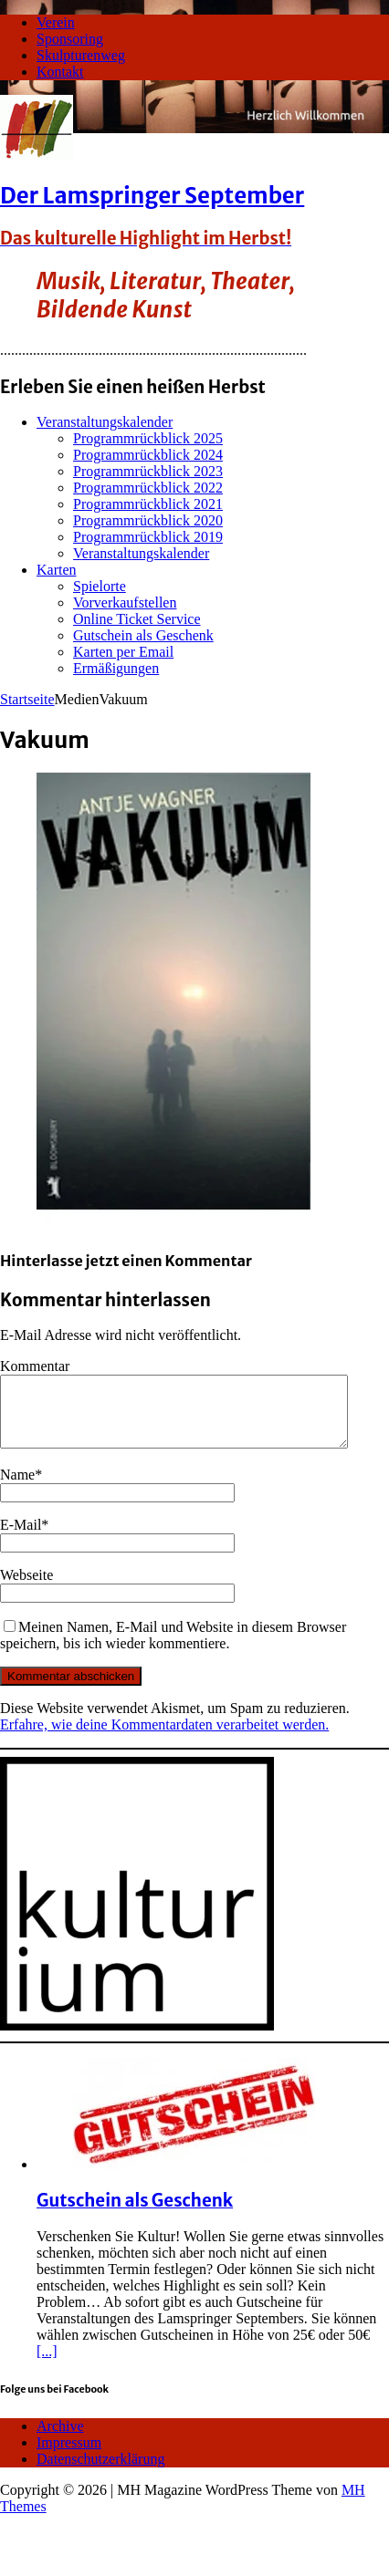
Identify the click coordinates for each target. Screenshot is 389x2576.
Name (17, 1488)
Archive (60, 2439)
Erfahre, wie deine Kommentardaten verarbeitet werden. (164, 1738)
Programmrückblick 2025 (148, 438)
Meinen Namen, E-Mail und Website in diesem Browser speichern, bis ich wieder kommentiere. (173, 1649)
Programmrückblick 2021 (148, 504)
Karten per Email (123, 652)
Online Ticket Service (137, 619)
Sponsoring (70, 39)
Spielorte (99, 586)
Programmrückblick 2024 (148, 454)
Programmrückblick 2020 (148, 520)
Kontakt (60, 71)
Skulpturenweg (81, 55)
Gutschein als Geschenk (143, 635)
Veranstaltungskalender (105, 422)
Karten (57, 569)
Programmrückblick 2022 (148, 487)
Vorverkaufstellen (124, 602)
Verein (56, 22)
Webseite (26, 1588)
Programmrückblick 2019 (148, 537)
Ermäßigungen (116, 668)
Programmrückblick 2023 (148, 471)
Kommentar (34, 1366)
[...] (47, 2365)
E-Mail (20, 1538)
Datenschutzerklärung (100, 2472)
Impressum (69, 2456)
